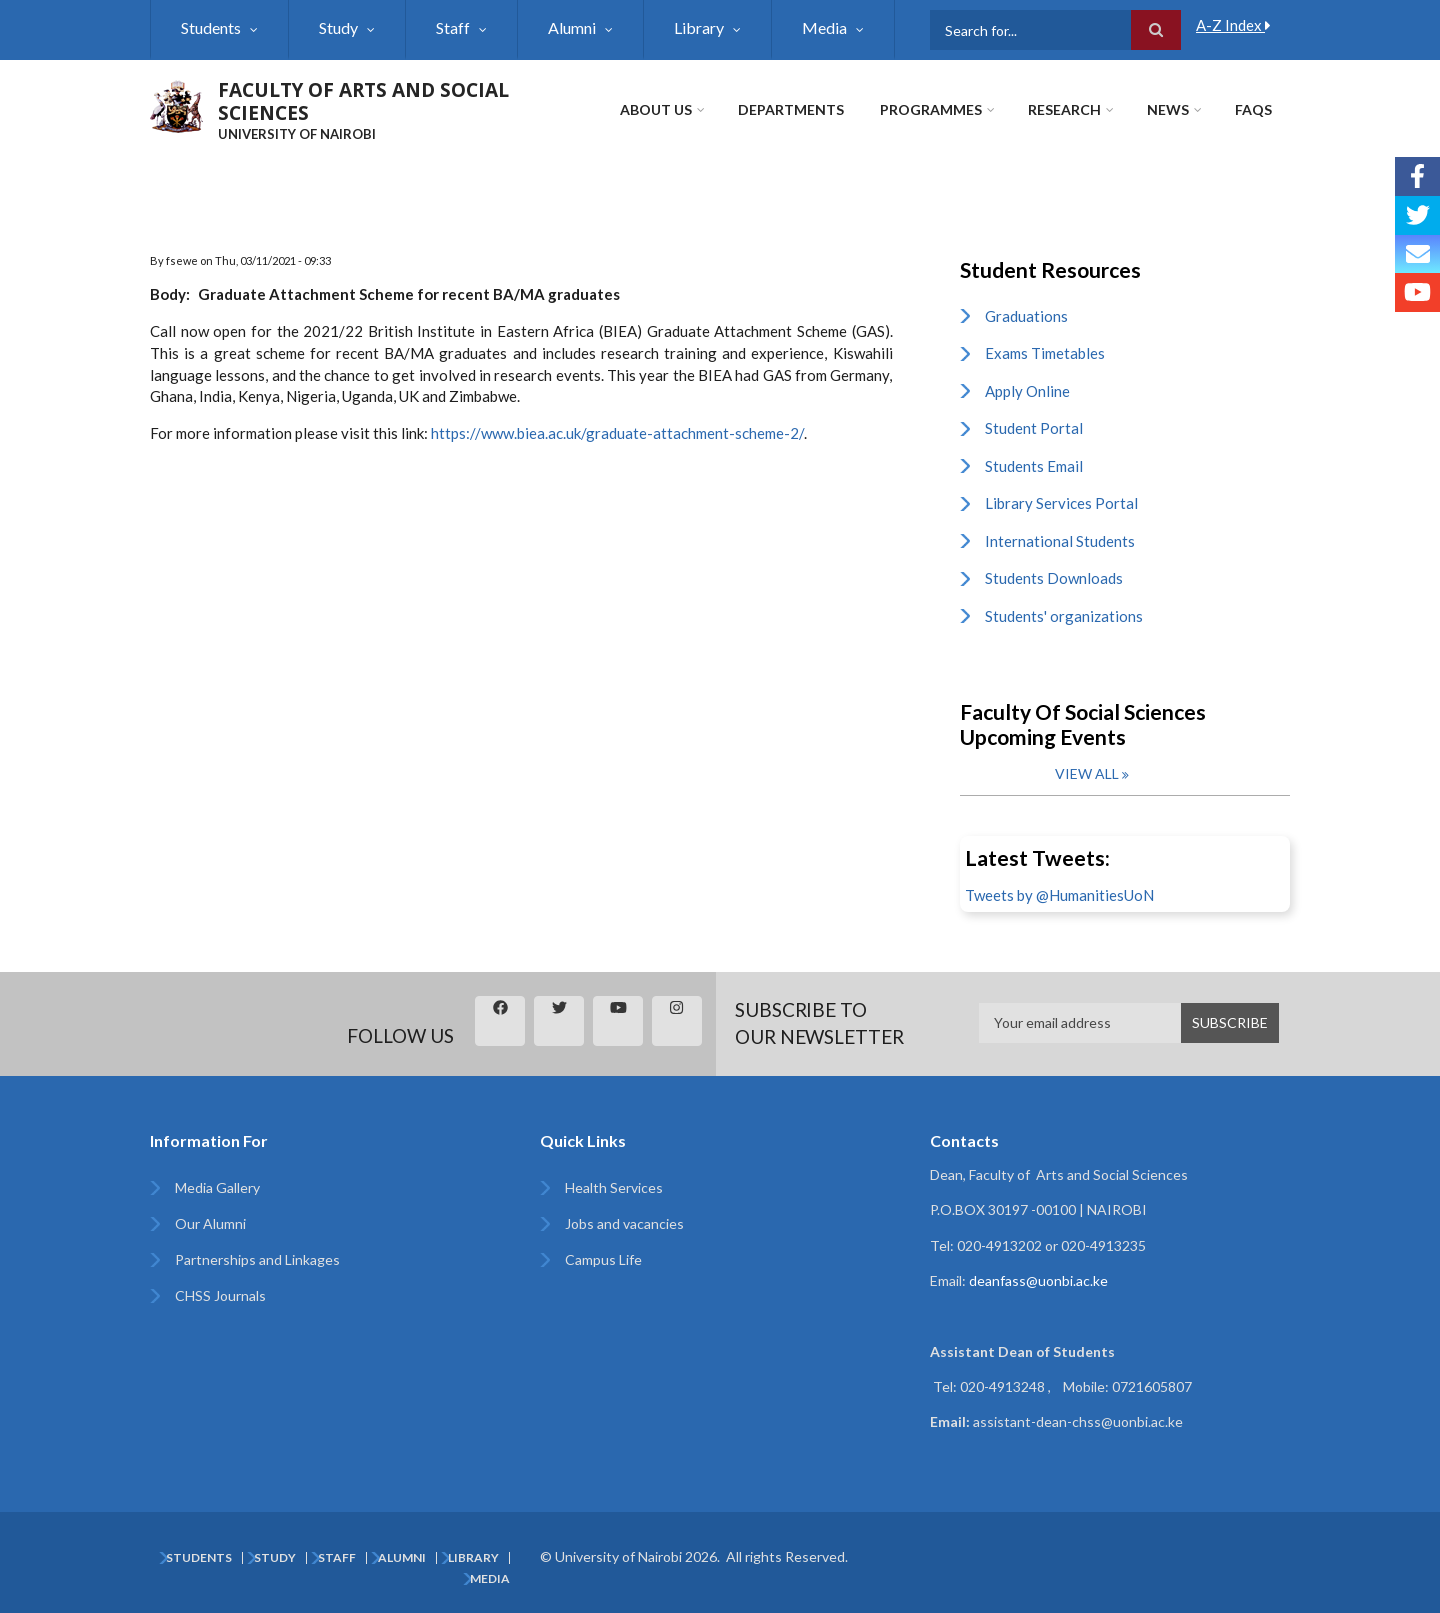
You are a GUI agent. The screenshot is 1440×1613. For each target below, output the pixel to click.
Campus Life (603, 1259)
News (1168, 109)
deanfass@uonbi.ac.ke (1038, 1280)
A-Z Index (1233, 25)
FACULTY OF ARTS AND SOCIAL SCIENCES (363, 101)
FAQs (1253, 109)
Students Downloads (1054, 578)
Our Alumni (210, 1223)
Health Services (614, 1187)
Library (699, 27)
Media (824, 27)
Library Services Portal (1061, 503)
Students (211, 27)
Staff (453, 27)
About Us (656, 109)
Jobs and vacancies (624, 1223)
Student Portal (1034, 428)
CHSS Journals (220, 1295)
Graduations (1026, 316)
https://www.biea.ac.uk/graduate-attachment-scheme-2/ (617, 433)
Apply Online (1027, 391)
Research (1064, 109)
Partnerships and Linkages (257, 1259)
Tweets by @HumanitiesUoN (1059, 895)
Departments (791, 109)
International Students (1060, 541)
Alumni (572, 27)
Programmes (931, 109)
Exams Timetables (1045, 353)
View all (1087, 773)
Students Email (1034, 466)
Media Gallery (217, 1187)
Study (338, 27)
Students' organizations (1064, 616)
